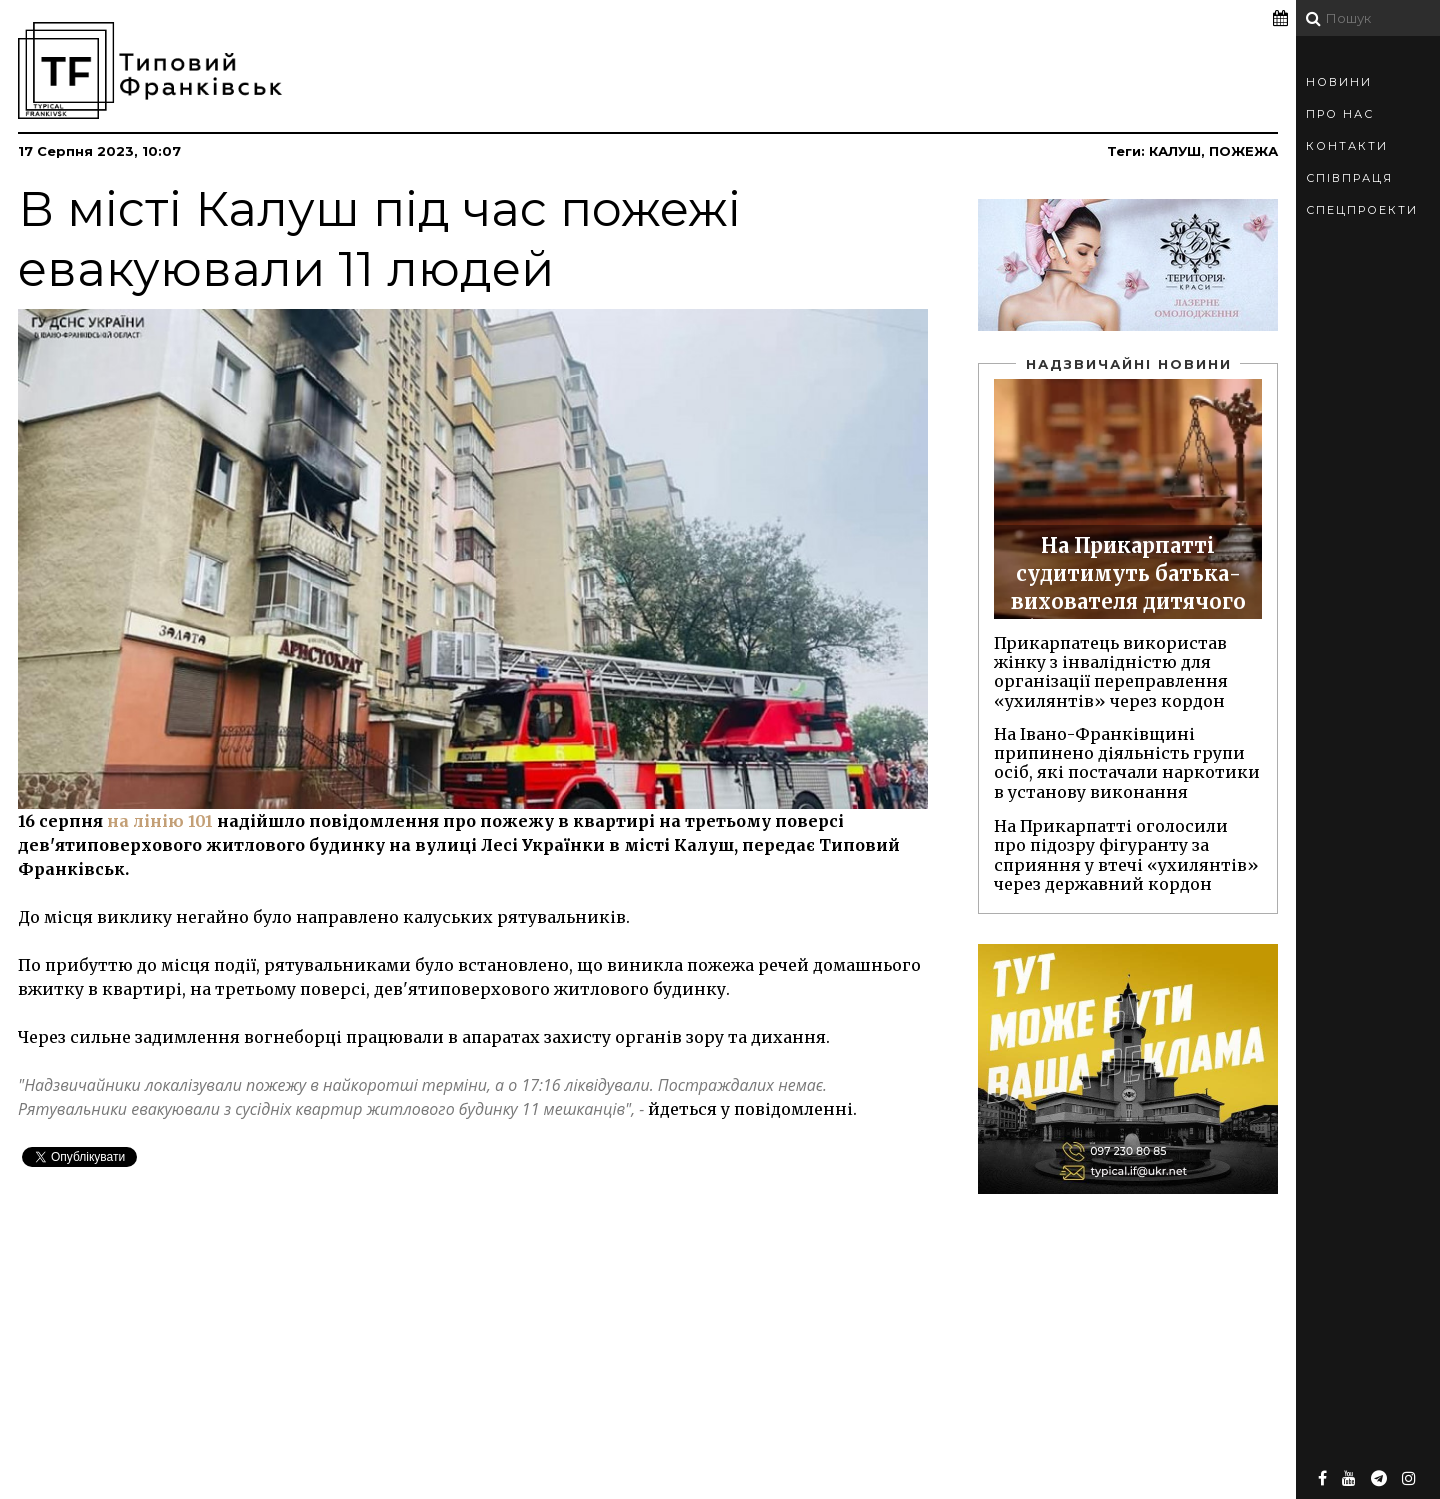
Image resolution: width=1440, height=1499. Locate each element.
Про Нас (1340, 114)
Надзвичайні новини (1129, 364)
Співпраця (1349, 178)
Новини (1339, 82)
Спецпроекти (1362, 210)
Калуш (1175, 151)
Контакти (1347, 146)
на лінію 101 (160, 821)
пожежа (1243, 151)
